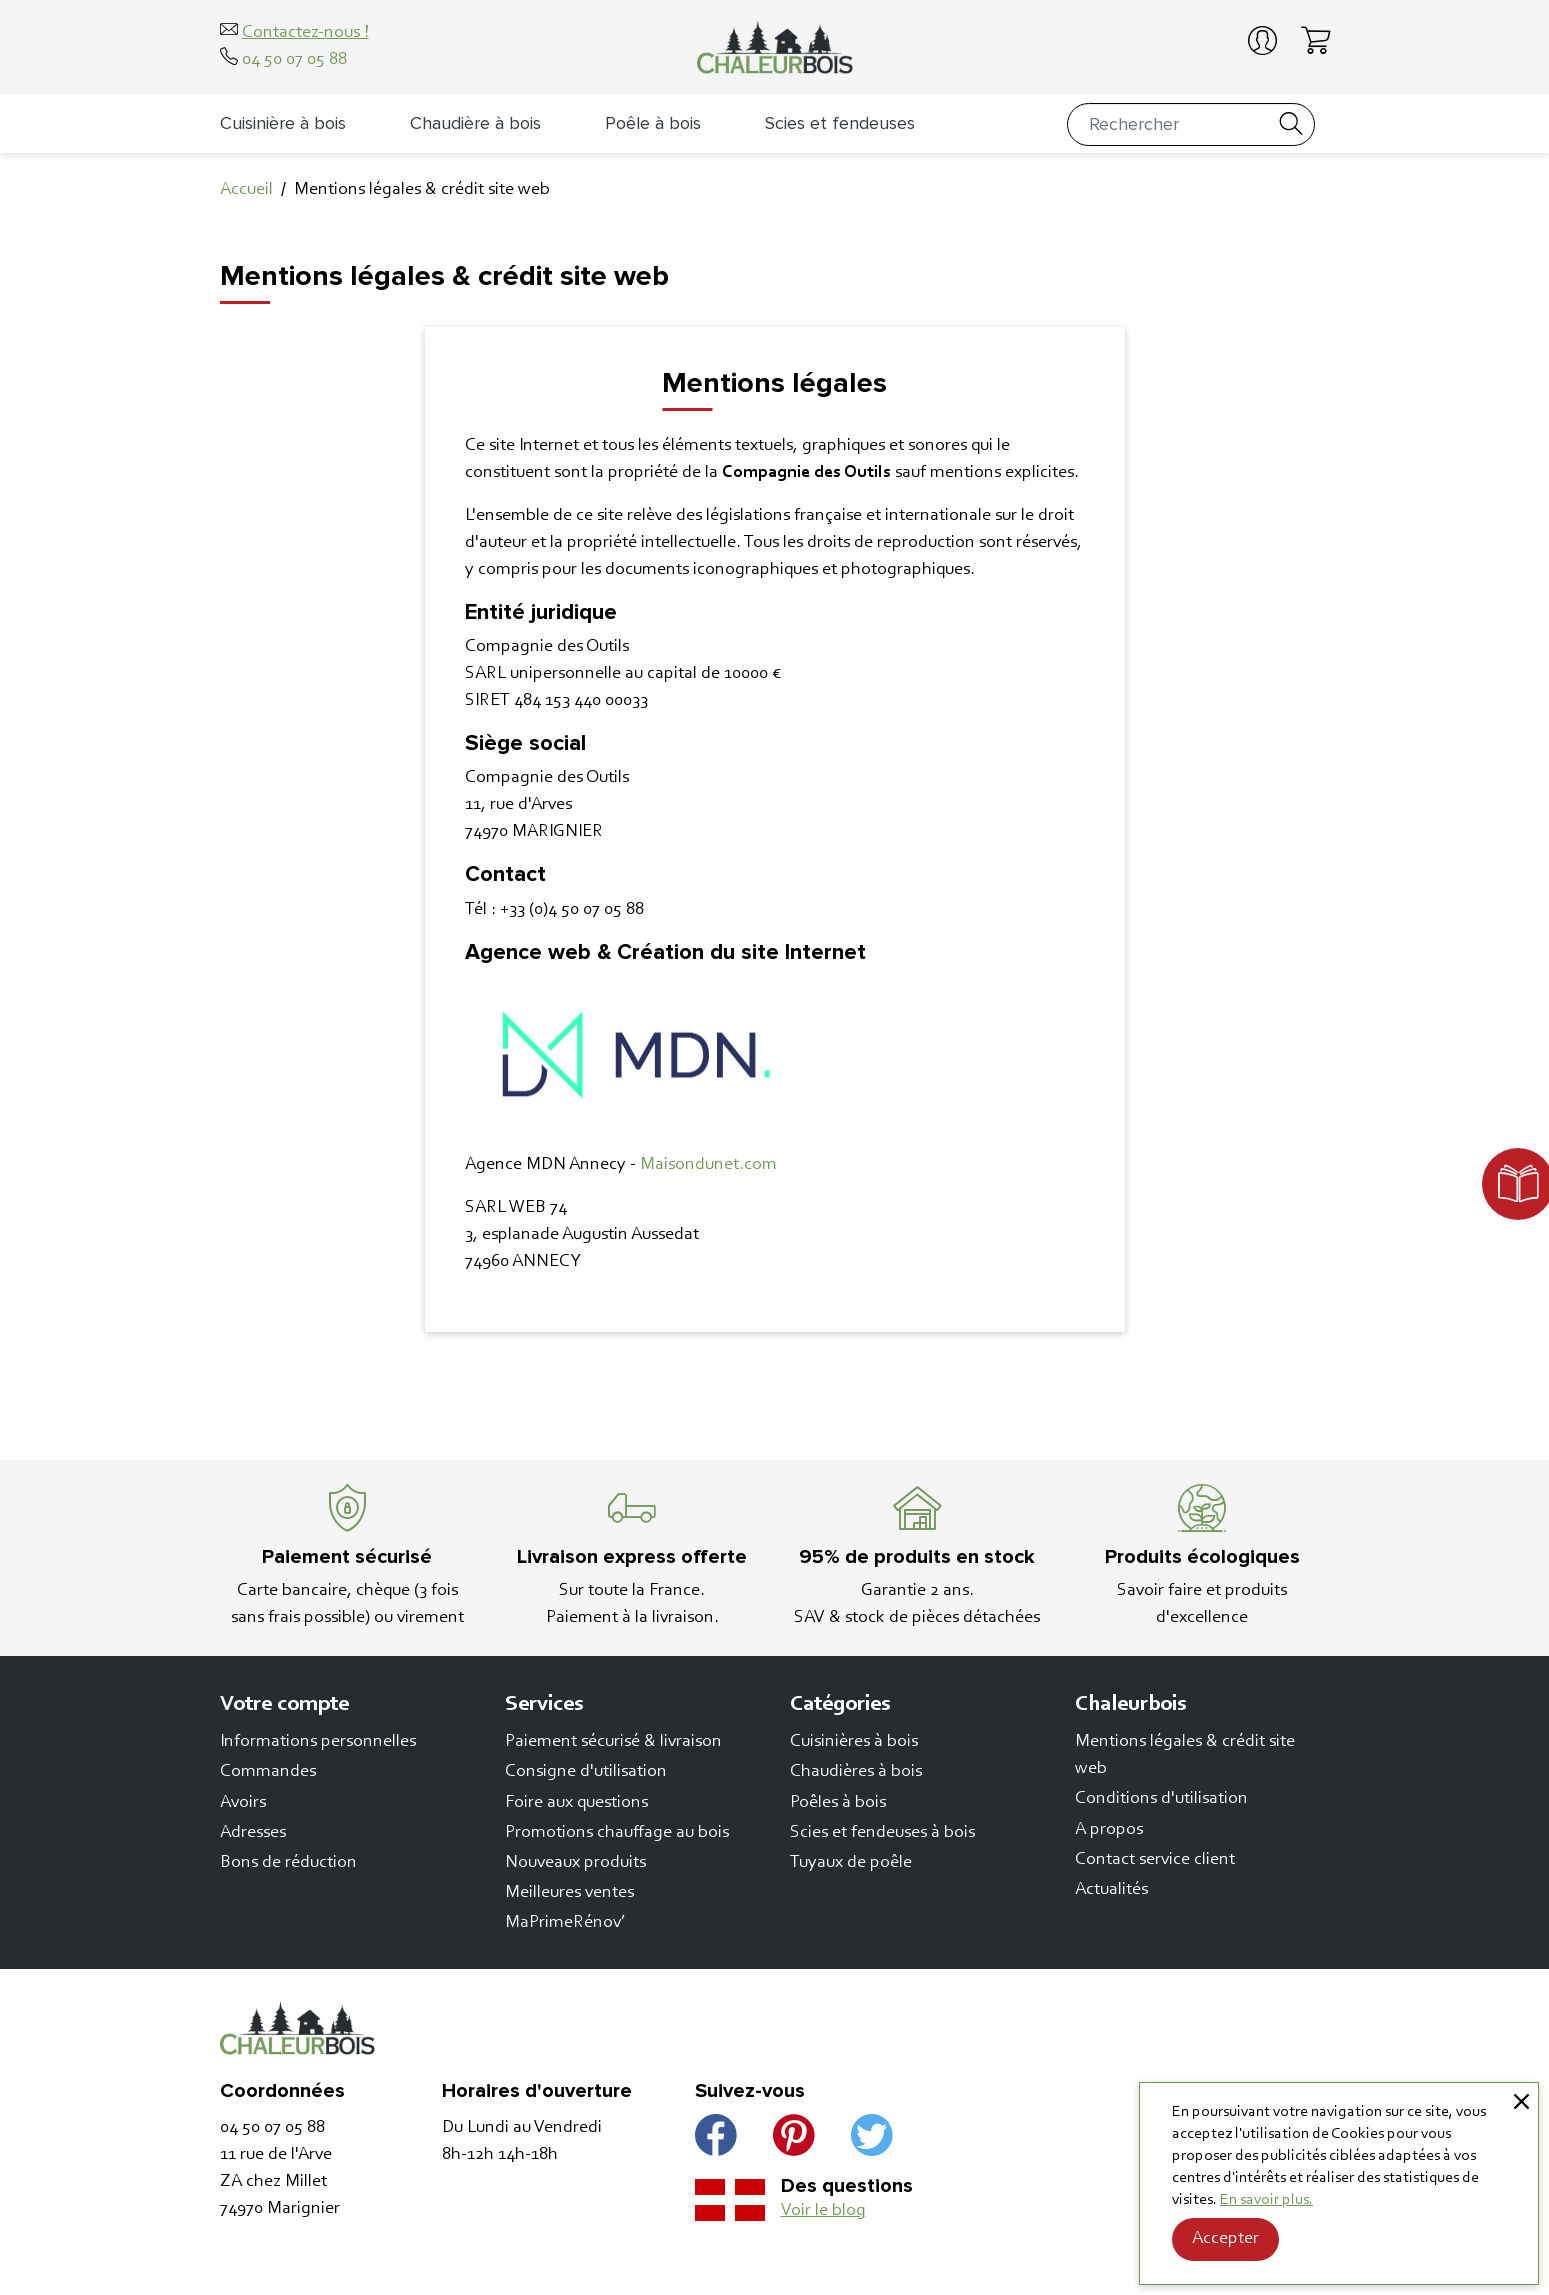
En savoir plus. (1266, 2200)
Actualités (1111, 1890)
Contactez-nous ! (305, 33)
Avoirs (243, 1803)
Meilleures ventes (569, 1893)
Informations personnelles (318, 1742)
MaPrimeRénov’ (565, 1923)
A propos (1109, 1830)
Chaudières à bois (856, 1772)
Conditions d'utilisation (1161, 1799)
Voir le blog (823, 2211)
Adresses (253, 1833)
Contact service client (1155, 1860)
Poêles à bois (838, 1803)
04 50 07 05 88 (294, 60)
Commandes (268, 1772)
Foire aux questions (576, 1803)
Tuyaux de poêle (851, 1863)
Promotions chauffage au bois (617, 1833)
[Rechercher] (1191, 124)
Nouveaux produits (575, 1863)
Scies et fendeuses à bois (882, 1833)
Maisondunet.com (708, 1165)
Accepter (1225, 2239)
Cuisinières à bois (854, 1742)
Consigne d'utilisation (586, 1772)
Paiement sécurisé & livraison (613, 1742)
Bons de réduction (288, 1863)
